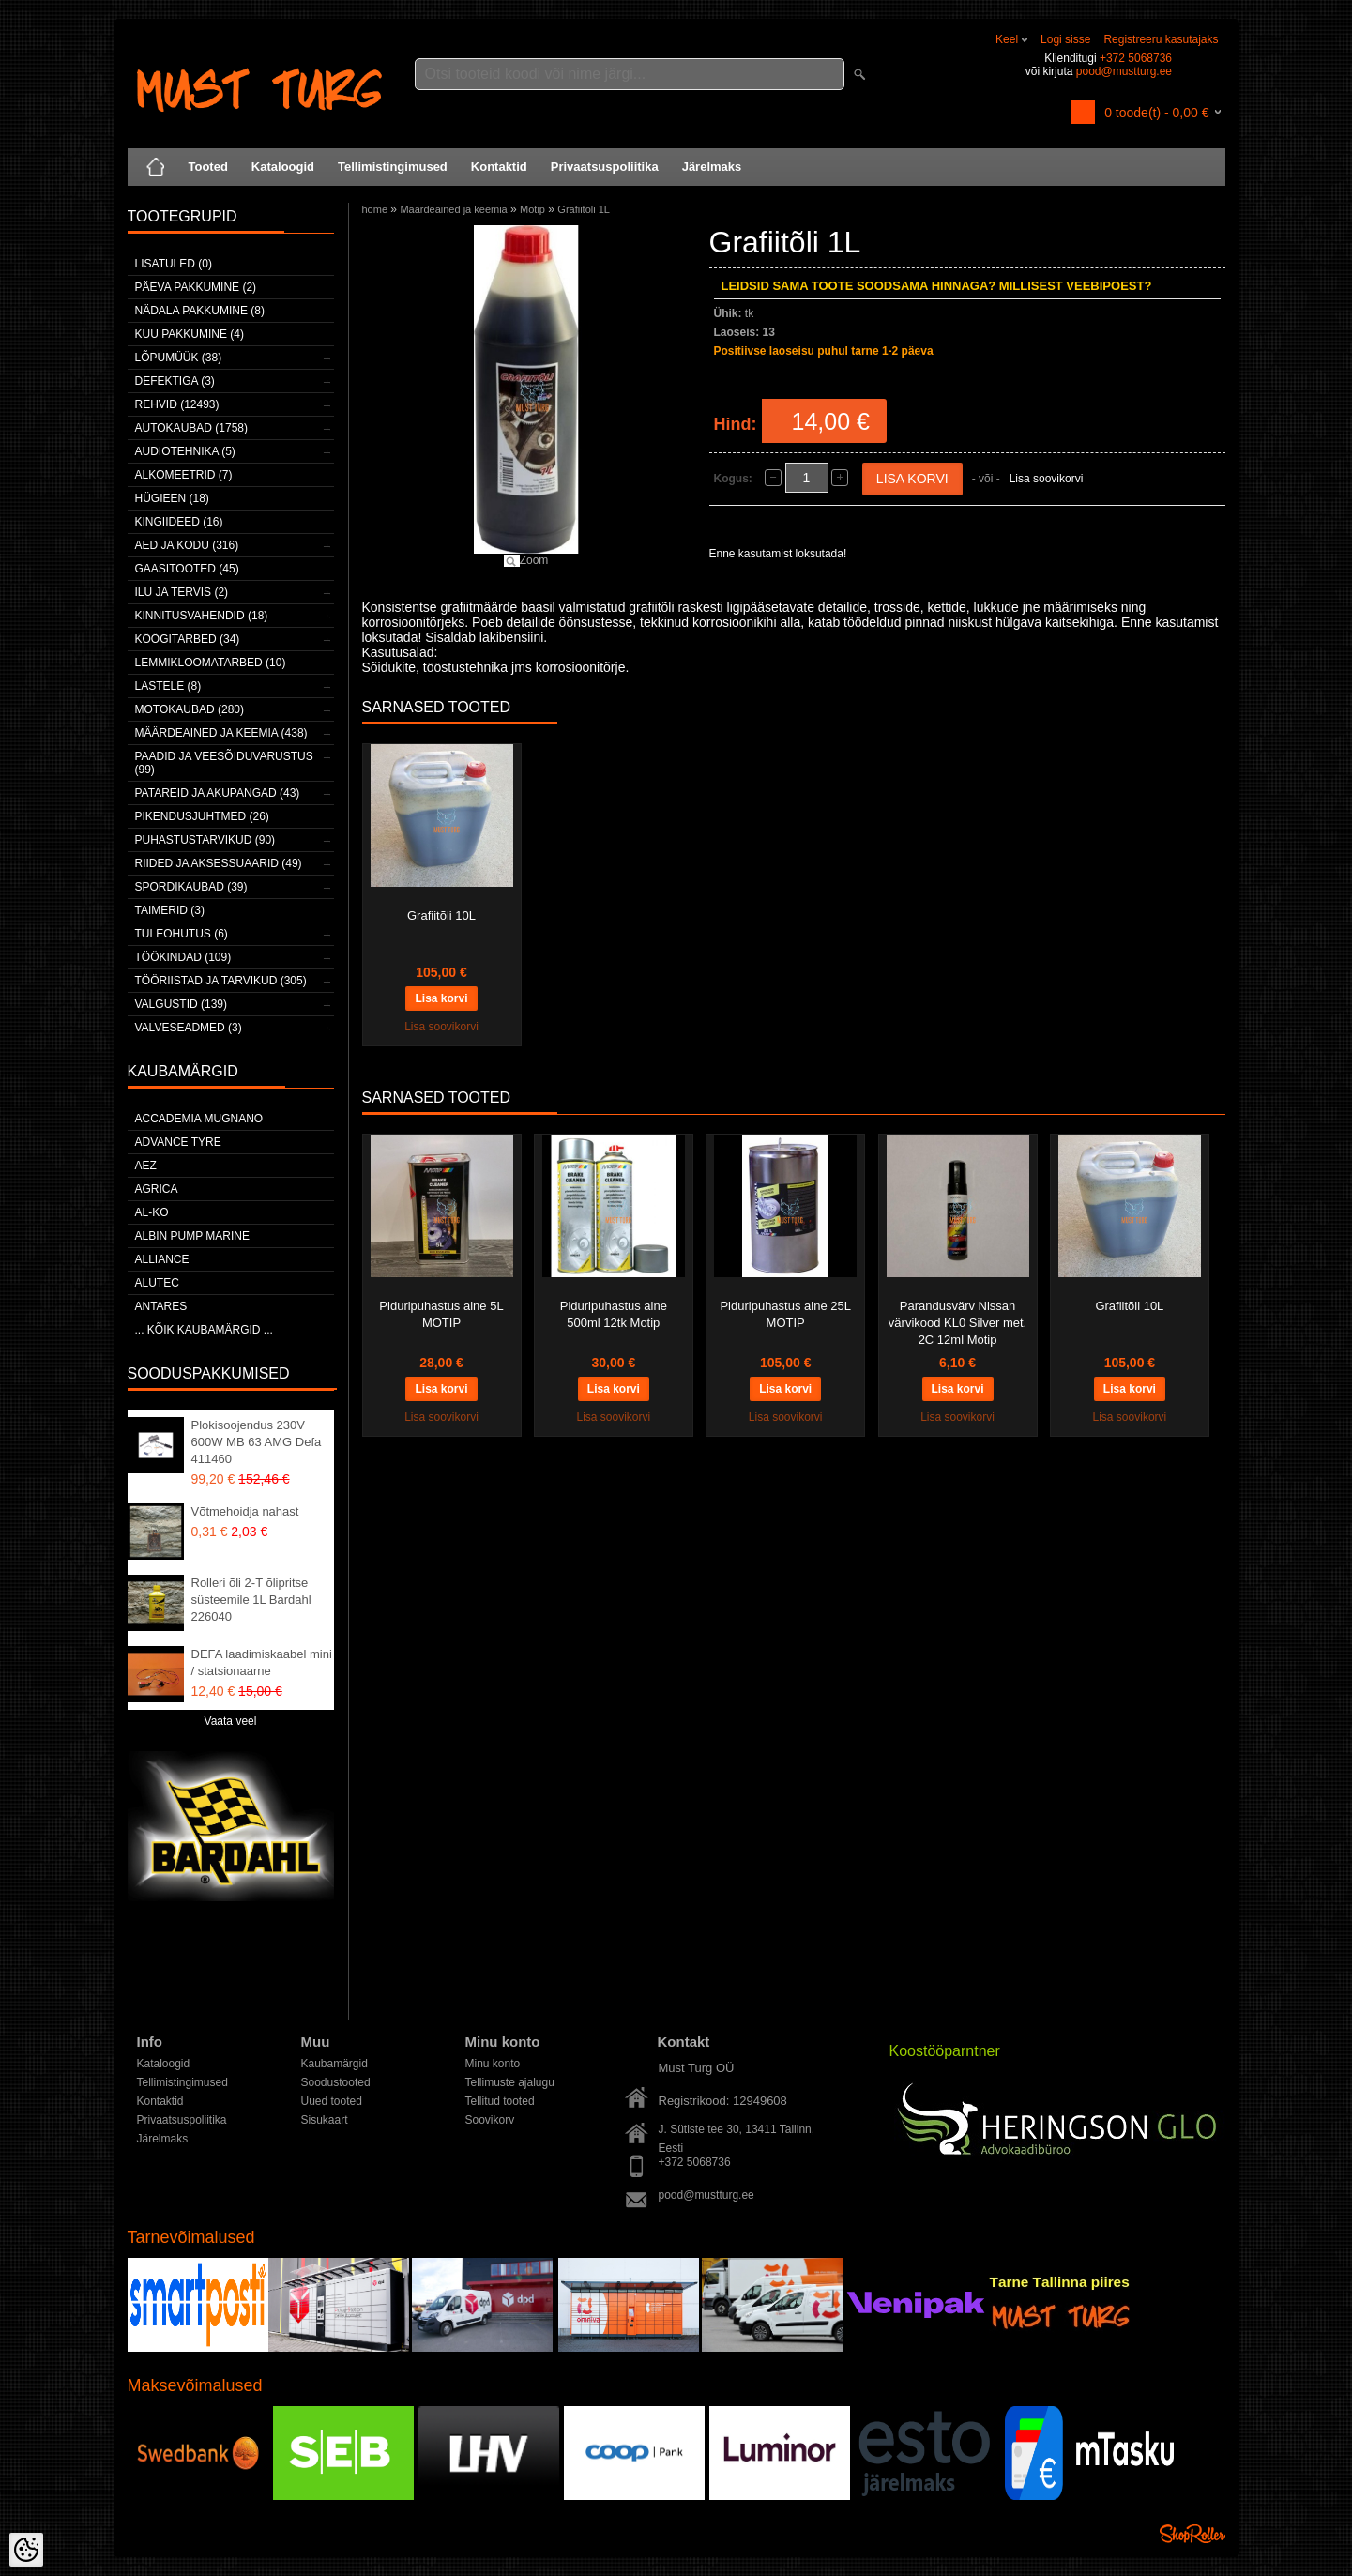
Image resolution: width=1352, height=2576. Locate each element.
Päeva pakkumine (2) (196, 287)
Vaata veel (231, 1721)
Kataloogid (282, 167)
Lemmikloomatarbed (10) (210, 662)
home (375, 209)
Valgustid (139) (181, 1004)
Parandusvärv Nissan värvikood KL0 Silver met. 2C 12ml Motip (957, 1323)
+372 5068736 (1136, 58)
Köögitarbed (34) (187, 639)
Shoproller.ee (1192, 2533)
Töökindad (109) (183, 957)
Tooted (208, 167)
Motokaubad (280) (189, 709)
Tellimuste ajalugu (509, 2082)
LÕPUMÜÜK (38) (178, 357)
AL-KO (152, 1212)
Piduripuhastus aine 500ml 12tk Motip (613, 1314)
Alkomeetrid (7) (184, 474)
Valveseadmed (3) (188, 1027)
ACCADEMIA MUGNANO (199, 1118)
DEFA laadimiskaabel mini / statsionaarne (261, 1662)
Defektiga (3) (175, 381)
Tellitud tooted (500, 2101)
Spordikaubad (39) (191, 886)
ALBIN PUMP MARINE (192, 1235)
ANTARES (161, 1306)
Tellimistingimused (393, 167)
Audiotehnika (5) (185, 451)
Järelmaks (712, 167)
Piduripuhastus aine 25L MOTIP (785, 1314)
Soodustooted (336, 2082)
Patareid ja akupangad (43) (217, 793)
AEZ (146, 1165)
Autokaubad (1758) (192, 427)
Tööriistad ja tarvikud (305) (221, 980)
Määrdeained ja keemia (453, 209)
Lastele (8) (168, 686)
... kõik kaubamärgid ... (204, 1329)
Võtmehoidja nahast (245, 1511)
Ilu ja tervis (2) (182, 592)
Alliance (162, 1259)
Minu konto (493, 2063)
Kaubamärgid (334, 2063)
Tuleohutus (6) (181, 933)
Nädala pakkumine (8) (200, 310)
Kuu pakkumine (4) (189, 334)
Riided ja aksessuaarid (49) (218, 863)
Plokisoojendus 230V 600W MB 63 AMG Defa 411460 (256, 1442)
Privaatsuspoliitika (605, 167)
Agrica (156, 1189)
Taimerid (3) (170, 910)
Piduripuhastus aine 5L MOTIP (441, 1314)
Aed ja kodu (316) (187, 545)
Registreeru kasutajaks (1160, 39)
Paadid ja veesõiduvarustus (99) (224, 763)
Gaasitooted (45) (187, 568)
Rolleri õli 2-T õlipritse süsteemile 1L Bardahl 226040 (251, 1599)
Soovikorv (490, 2119)
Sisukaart (324, 2119)
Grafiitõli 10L (441, 915)
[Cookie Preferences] (26, 2550)
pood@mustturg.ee (1124, 71)
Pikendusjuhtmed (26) (202, 816)
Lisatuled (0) (173, 263)
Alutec (157, 1282)
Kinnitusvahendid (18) (201, 615)
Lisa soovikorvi (1047, 478)
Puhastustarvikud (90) (205, 839)
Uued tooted (331, 2101)
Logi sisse (1065, 39)
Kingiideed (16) (179, 521)
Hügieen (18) (172, 498)
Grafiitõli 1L (583, 209)
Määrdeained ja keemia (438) (221, 732)
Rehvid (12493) (177, 404)
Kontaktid (499, 167)
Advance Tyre (178, 1142)
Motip (532, 209)
